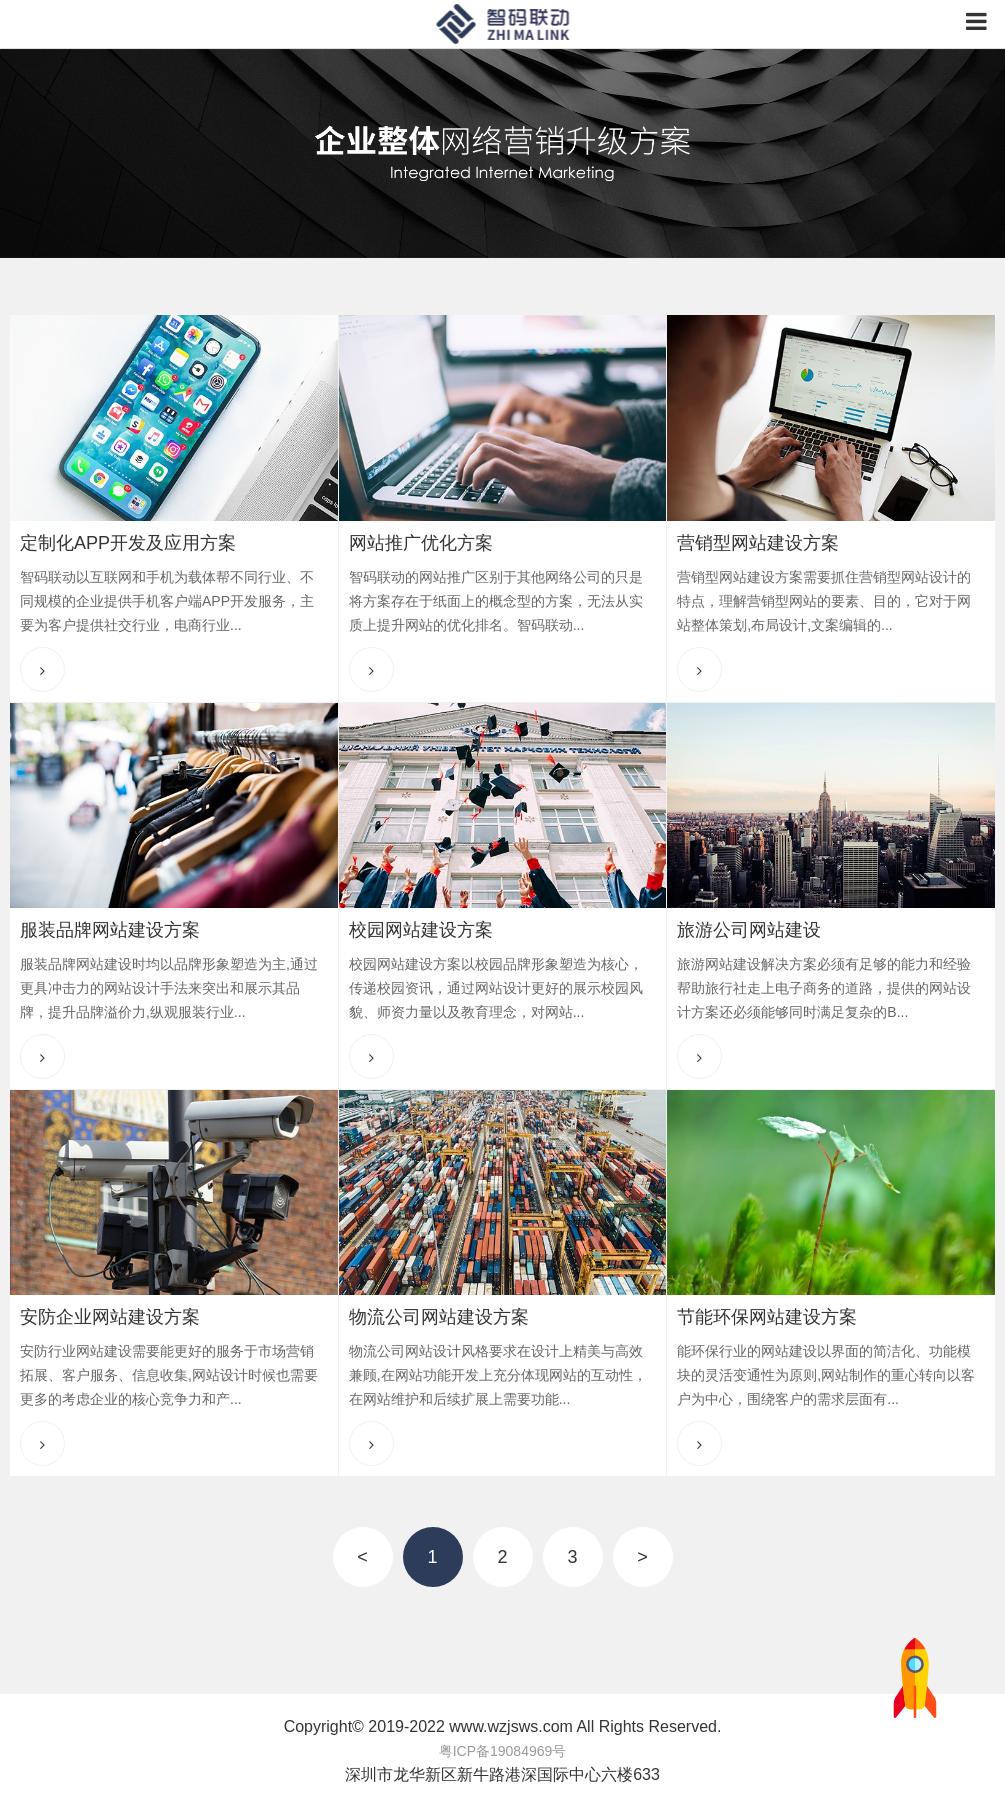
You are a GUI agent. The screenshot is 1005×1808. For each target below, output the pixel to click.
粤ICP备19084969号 (503, 1751)
